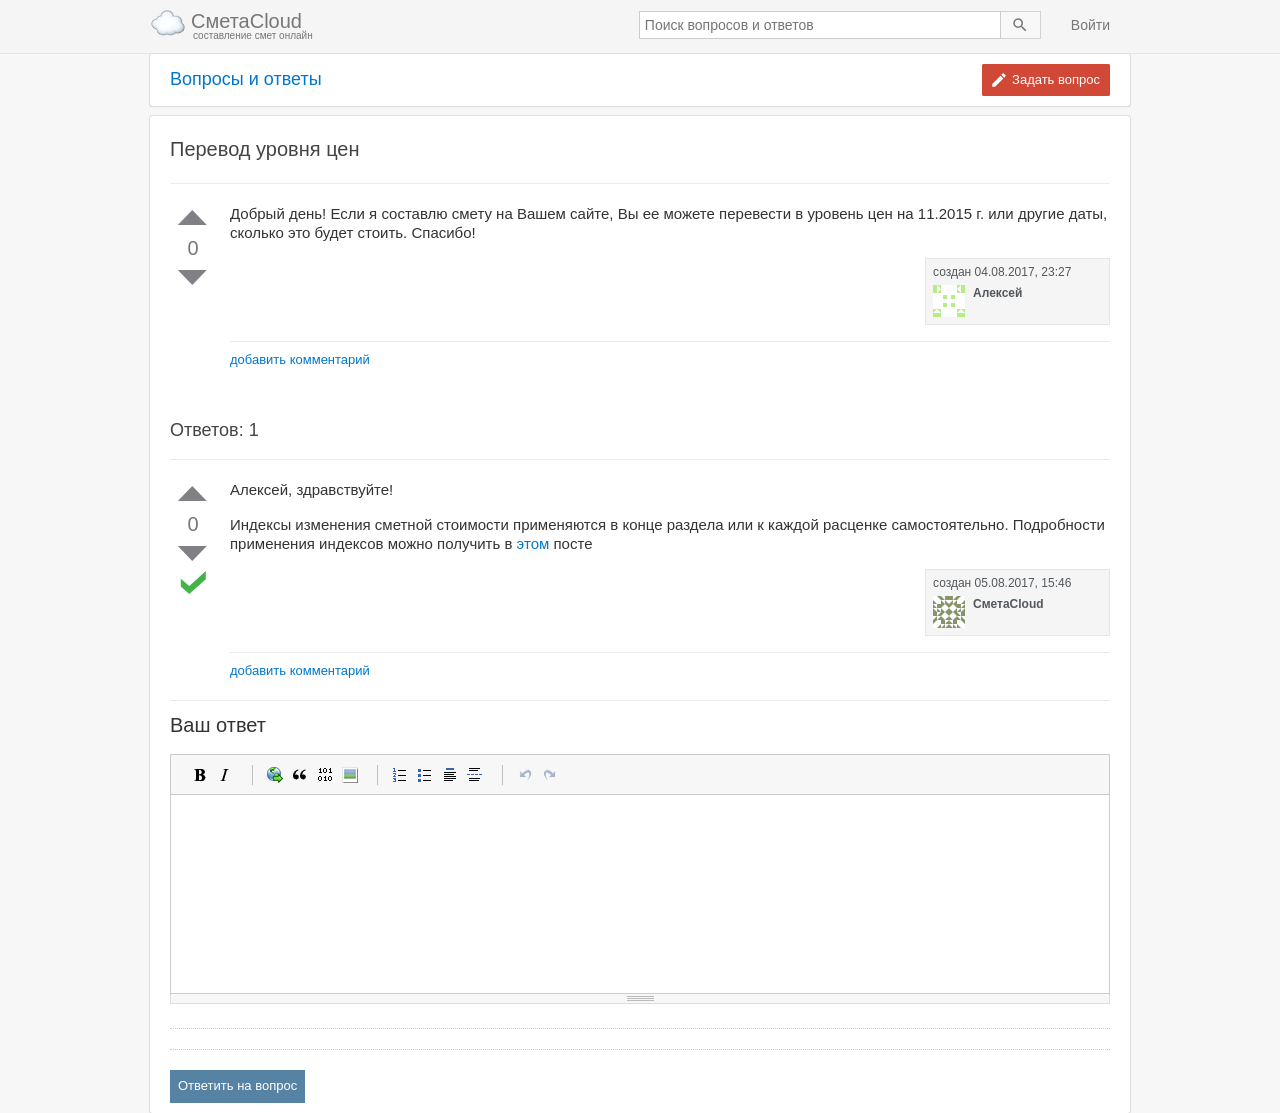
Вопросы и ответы (246, 79)
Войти (1090, 25)
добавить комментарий (300, 359)
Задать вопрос (1056, 79)
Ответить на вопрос (237, 1085)
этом (533, 543)
